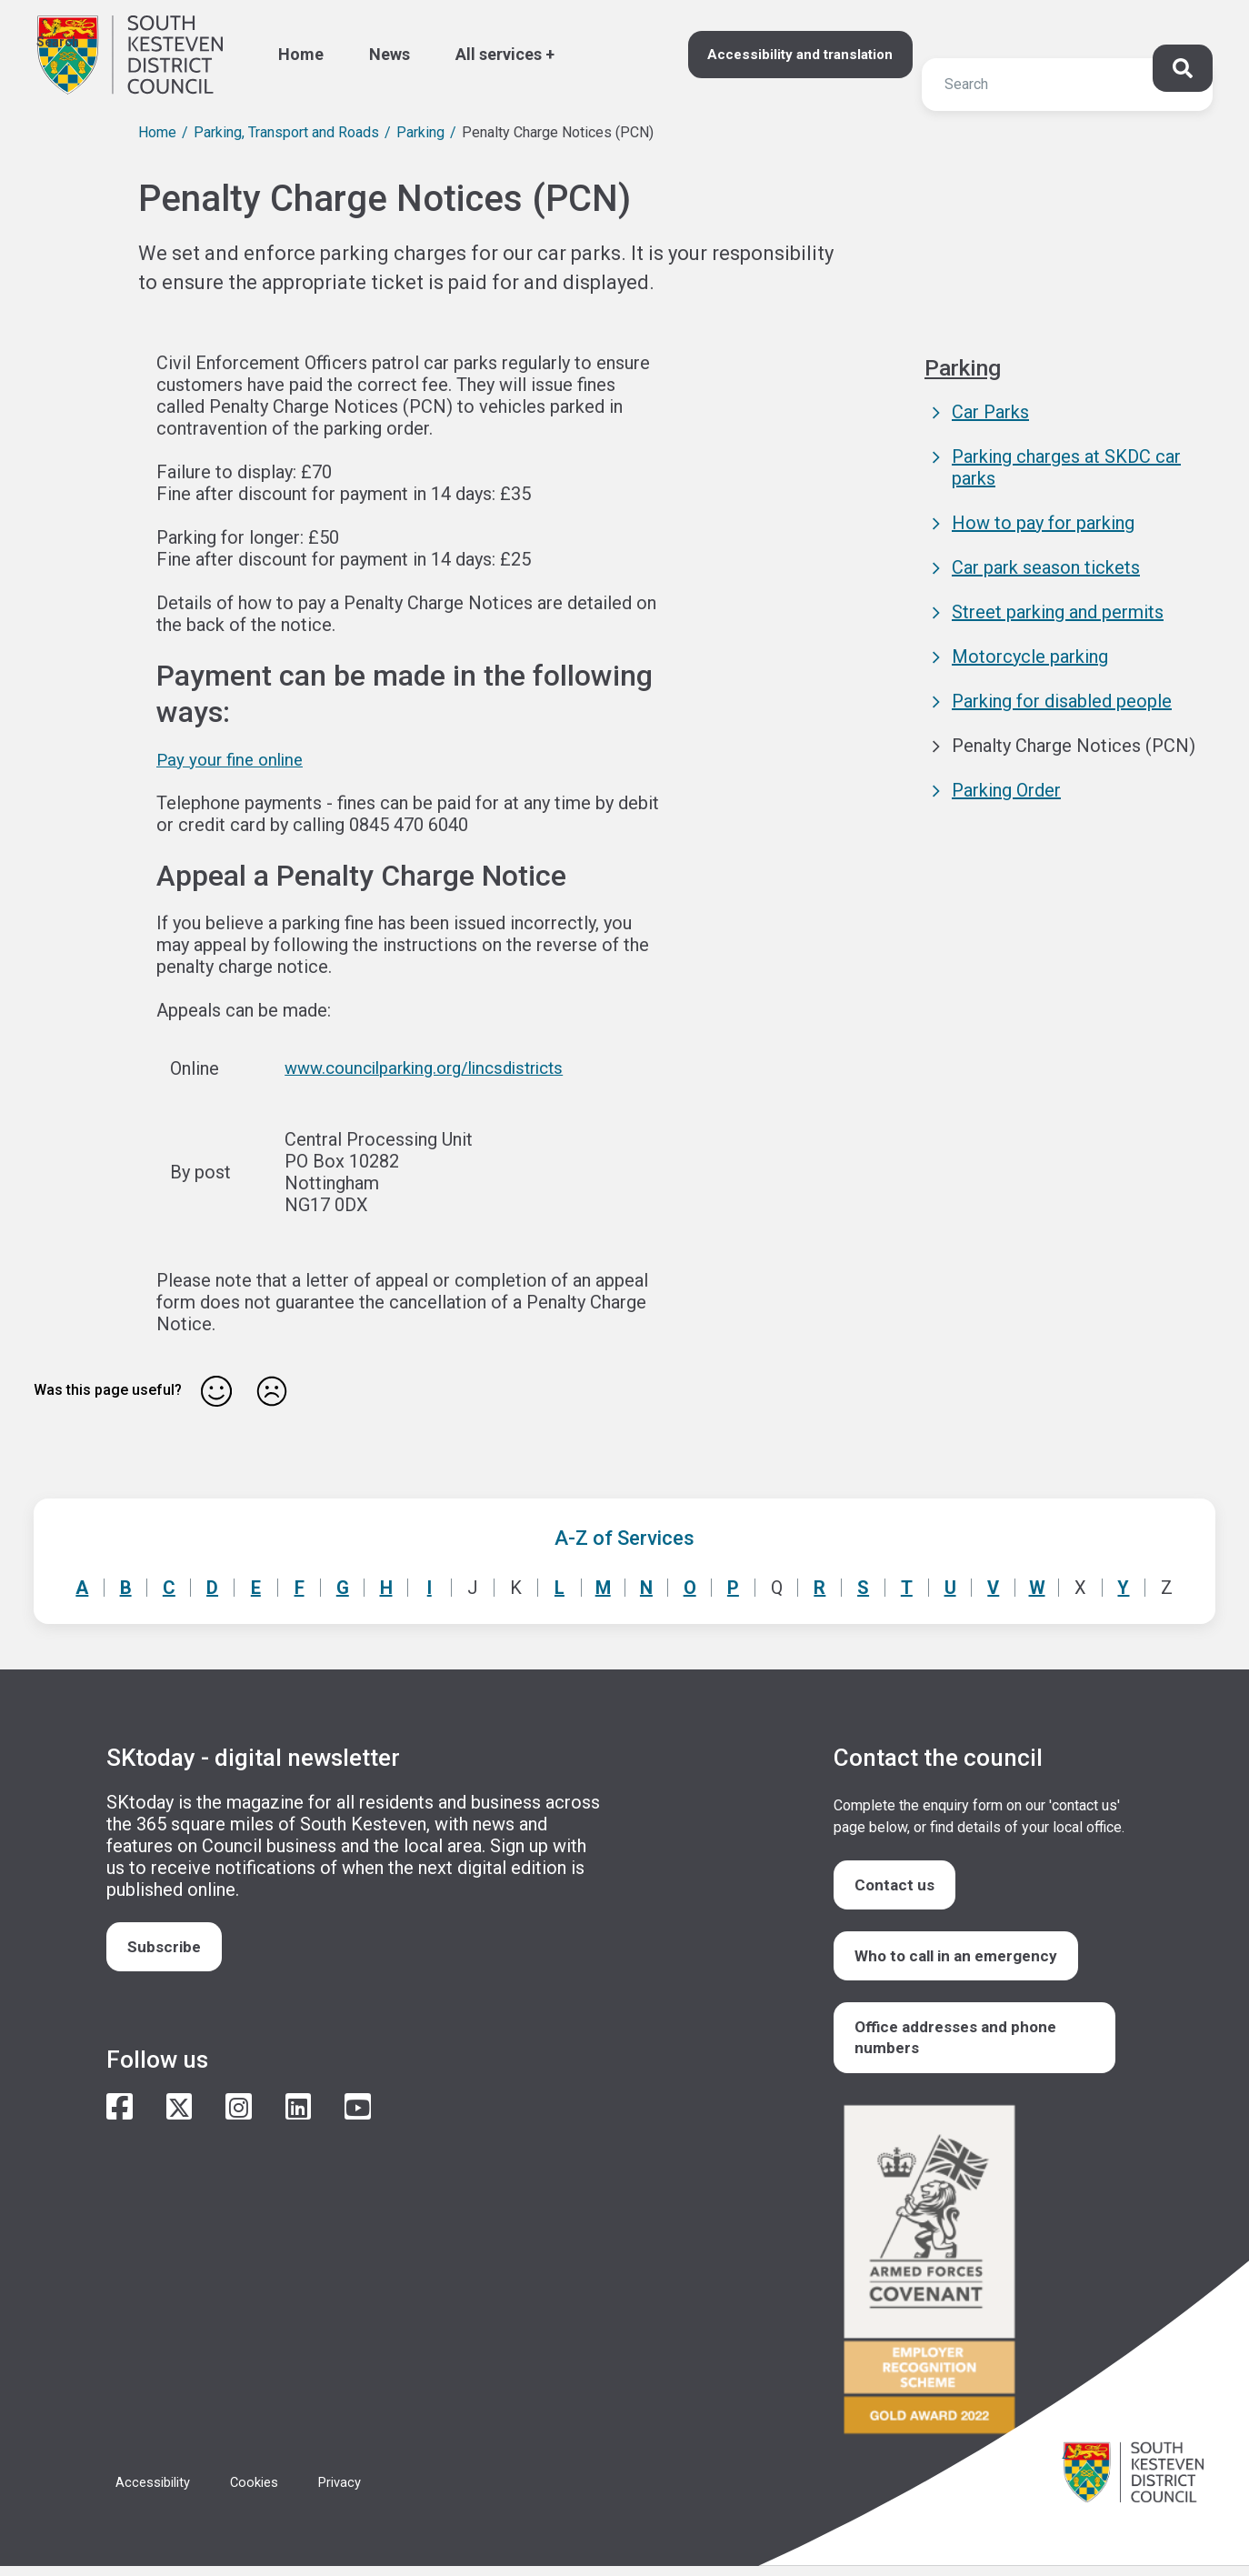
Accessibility (156, 2492)
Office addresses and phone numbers (960, 2045)
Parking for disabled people (1062, 701)
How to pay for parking (1043, 523)
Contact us (897, 1885)
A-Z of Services (624, 1537)
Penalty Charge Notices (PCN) (1073, 746)
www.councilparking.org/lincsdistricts (429, 1067)
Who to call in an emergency (961, 1960)
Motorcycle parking (1030, 656)
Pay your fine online (233, 759)
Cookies (264, 2492)
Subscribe (167, 1947)
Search (57, 42)
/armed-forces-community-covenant (979, 2282)
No (272, 1390)
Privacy (354, 2492)
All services (498, 54)
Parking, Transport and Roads (286, 132)
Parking (420, 132)
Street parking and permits (1058, 612)
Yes (216, 1390)
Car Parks (990, 412)
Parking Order (1006, 790)
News (389, 54)
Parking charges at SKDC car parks (1066, 467)
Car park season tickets (1046, 567)
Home (301, 54)
